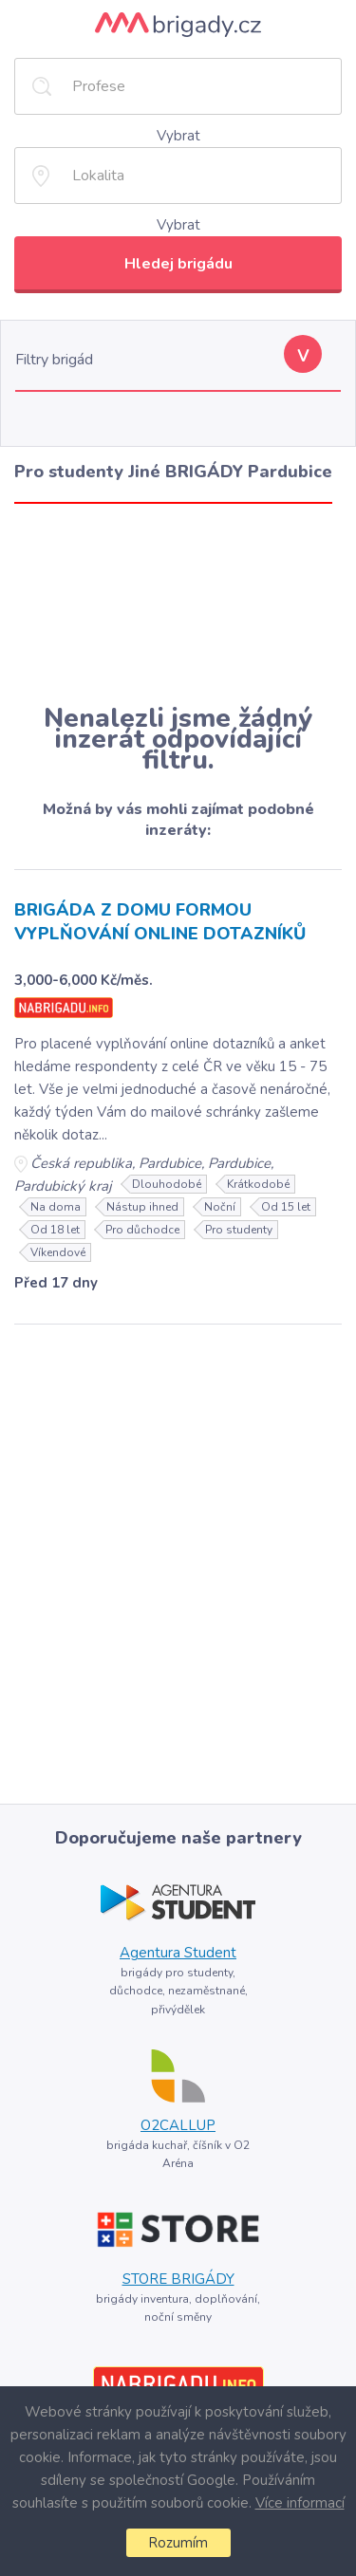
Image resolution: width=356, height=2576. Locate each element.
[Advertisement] (178, 603)
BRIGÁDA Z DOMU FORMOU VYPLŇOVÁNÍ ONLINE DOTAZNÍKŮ (160, 922)
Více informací (300, 2502)
